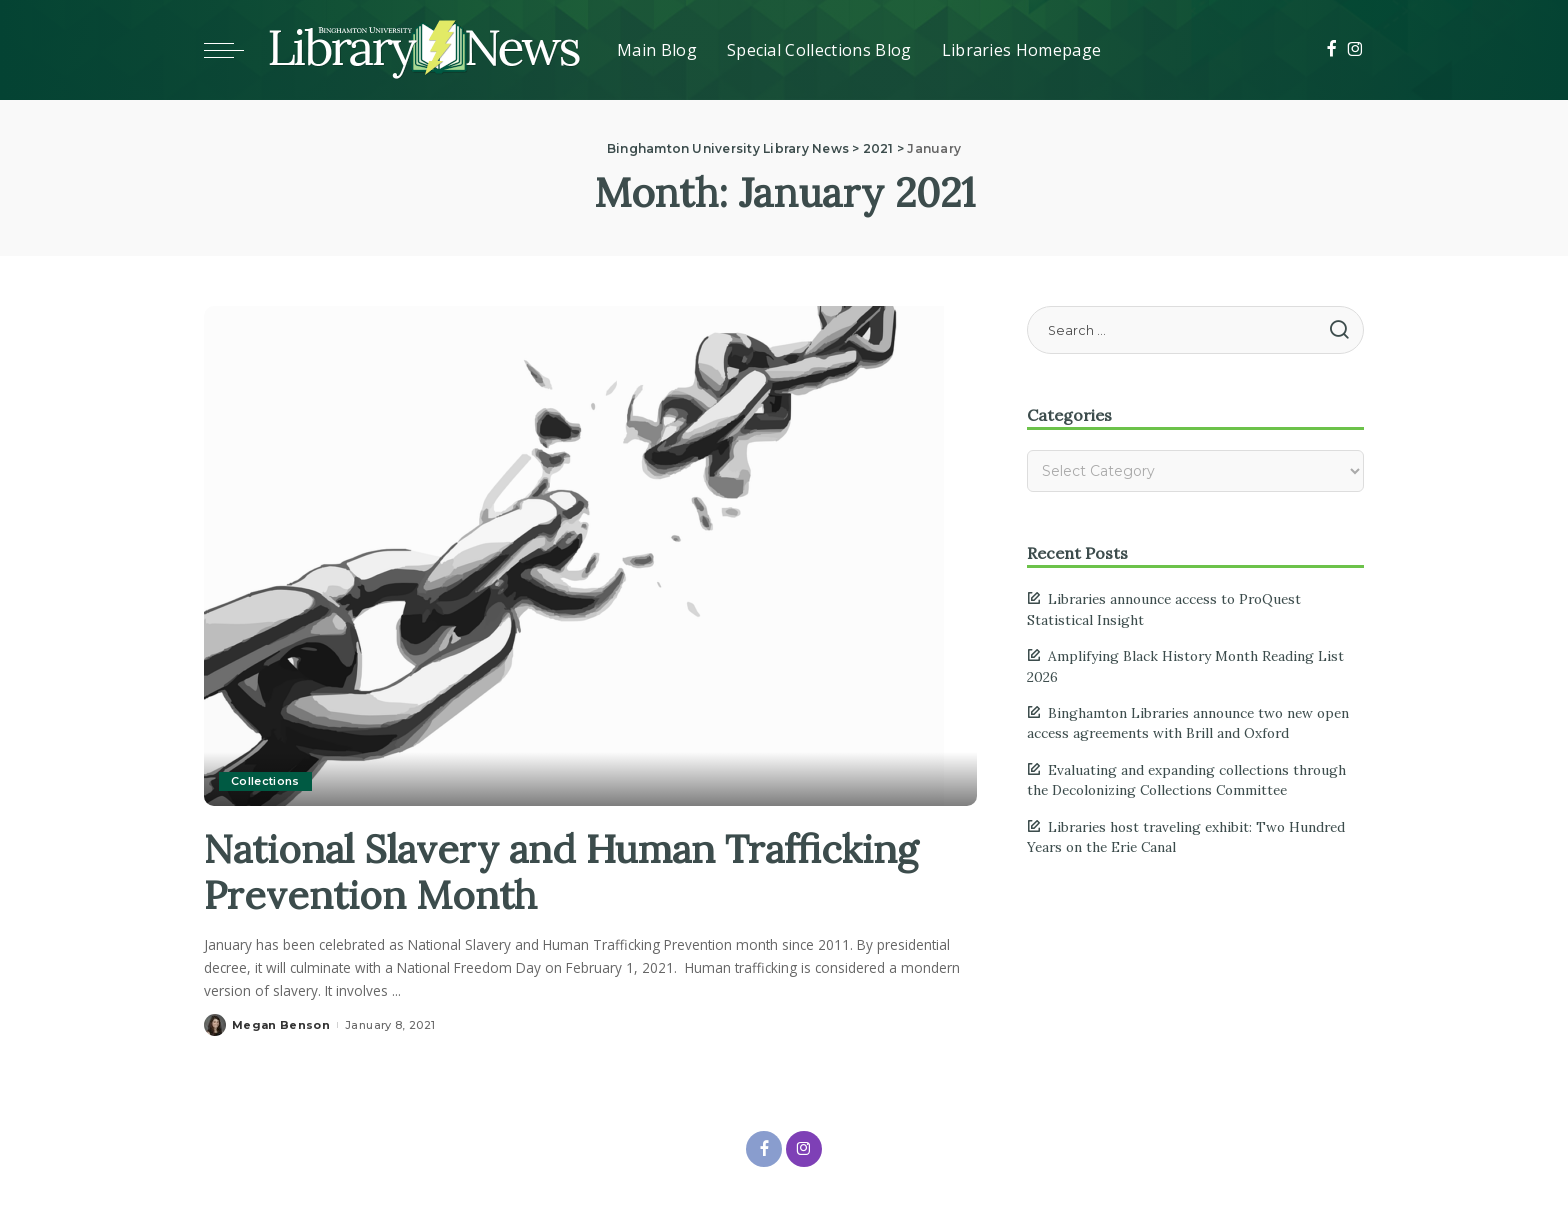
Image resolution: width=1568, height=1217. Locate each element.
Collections (265, 781)
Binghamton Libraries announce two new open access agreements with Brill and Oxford (1188, 723)
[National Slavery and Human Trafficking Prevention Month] (574, 554)
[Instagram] (1355, 50)
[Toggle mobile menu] (234, 50)
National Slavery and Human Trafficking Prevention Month (575, 871)
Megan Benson (281, 1025)
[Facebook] (1331, 50)
